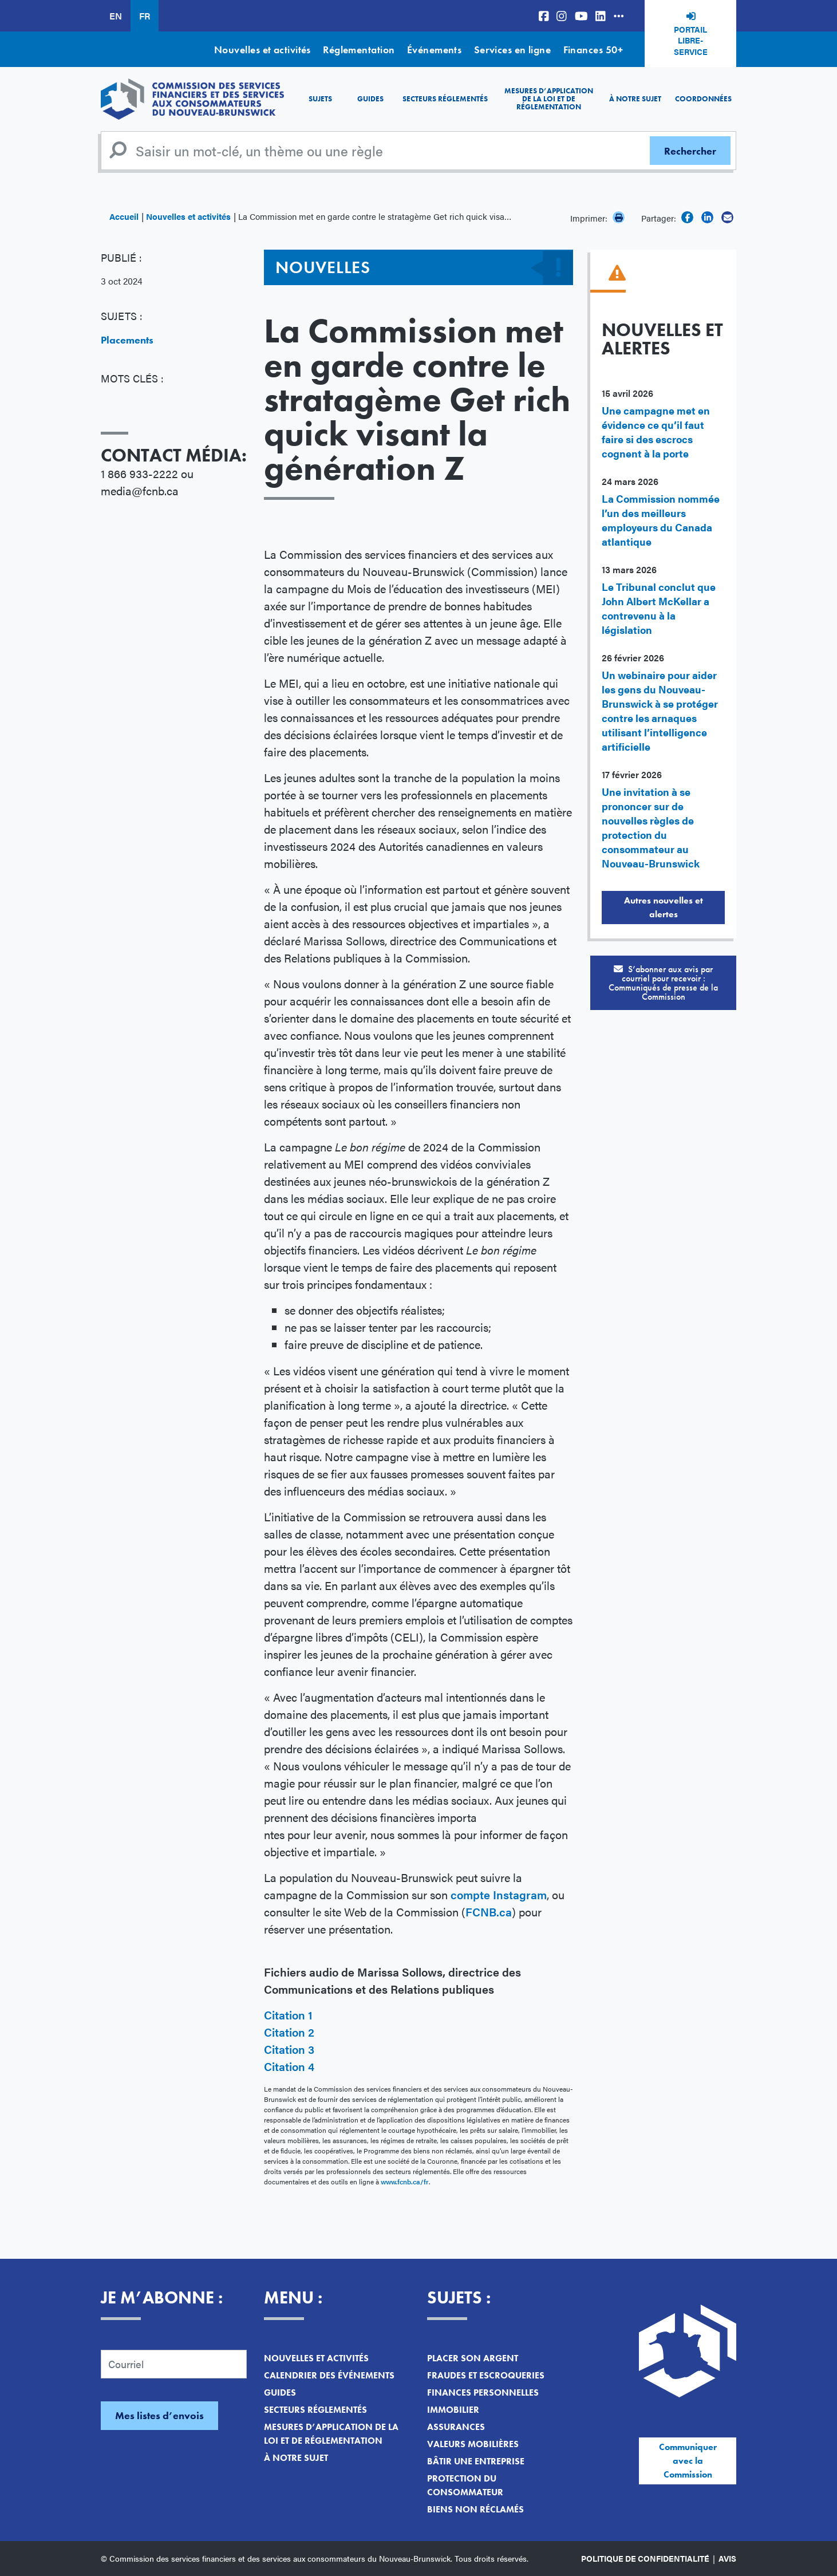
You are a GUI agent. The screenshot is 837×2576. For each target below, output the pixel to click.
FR (144, 15)
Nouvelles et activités (262, 49)
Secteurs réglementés (445, 99)
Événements (434, 49)
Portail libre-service (691, 40)
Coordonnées (703, 99)
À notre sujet (635, 99)
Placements (127, 339)
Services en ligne (512, 49)
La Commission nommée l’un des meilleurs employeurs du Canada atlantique (661, 520)
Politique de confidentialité (645, 2558)
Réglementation (358, 49)
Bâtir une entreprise (475, 2461)
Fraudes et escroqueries (485, 2375)
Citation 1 (288, 2014)
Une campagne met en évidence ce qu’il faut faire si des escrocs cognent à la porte (656, 431)
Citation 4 (289, 2066)
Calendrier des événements (329, 2375)
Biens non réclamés (475, 2509)
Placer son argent (472, 2358)
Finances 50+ (593, 49)
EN (115, 15)
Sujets (320, 99)
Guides (370, 99)
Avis (727, 2558)
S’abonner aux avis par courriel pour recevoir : (663, 983)
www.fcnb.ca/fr (405, 2181)
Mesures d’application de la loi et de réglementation (548, 99)
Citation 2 (289, 2031)
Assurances (456, 2427)
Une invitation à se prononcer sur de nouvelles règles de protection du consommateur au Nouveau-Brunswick (651, 827)
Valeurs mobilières (473, 2444)
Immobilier (453, 2410)
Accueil (124, 216)
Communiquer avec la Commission (688, 2460)
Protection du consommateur (465, 2485)
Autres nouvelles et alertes (663, 907)
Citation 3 (289, 2049)
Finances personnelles (483, 2392)
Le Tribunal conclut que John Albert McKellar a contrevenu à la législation (659, 608)
